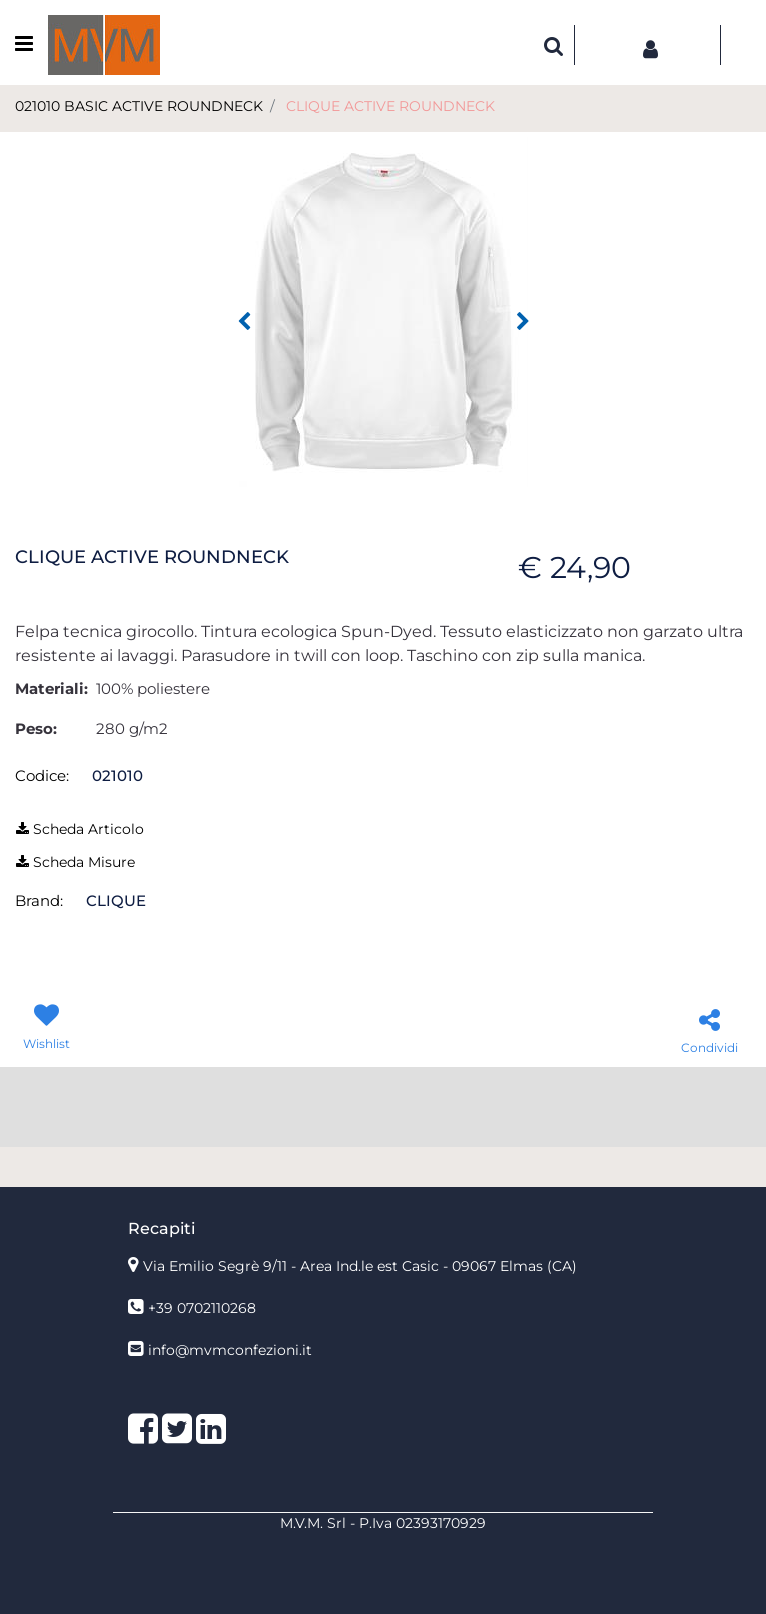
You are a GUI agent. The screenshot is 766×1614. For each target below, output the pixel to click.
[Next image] (523, 322)
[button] (383, 311)
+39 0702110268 (202, 1308)
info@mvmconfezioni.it (230, 1350)
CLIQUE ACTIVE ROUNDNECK (390, 106)
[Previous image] (244, 322)
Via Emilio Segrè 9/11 (360, 1266)
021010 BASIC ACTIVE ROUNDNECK (139, 106)
